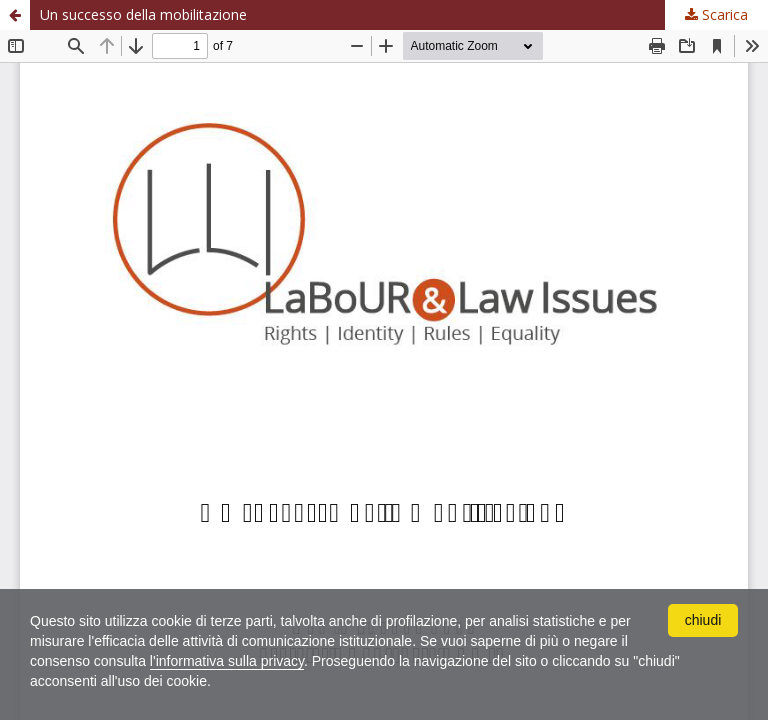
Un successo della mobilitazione (143, 14)
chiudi (703, 620)
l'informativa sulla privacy (227, 661)
